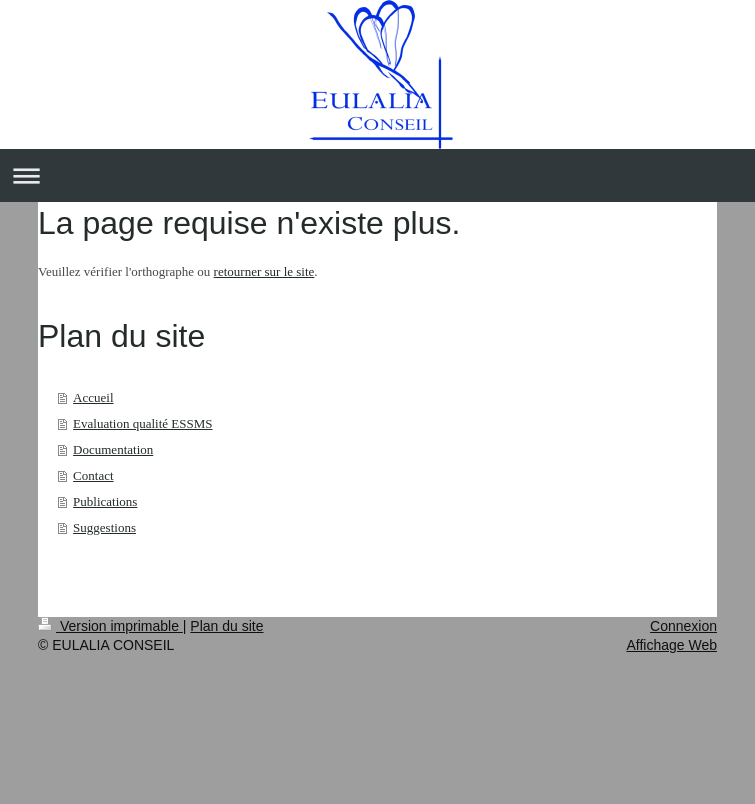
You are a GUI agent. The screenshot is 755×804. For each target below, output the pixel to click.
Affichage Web (671, 645)
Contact (93, 475)
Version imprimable (110, 626)
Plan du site (226, 626)
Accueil (93, 397)
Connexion (683, 626)
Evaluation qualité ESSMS (142, 423)
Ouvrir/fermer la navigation (377, 175)
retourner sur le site (264, 271)
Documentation (113, 449)
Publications (105, 501)
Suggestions (104, 527)
